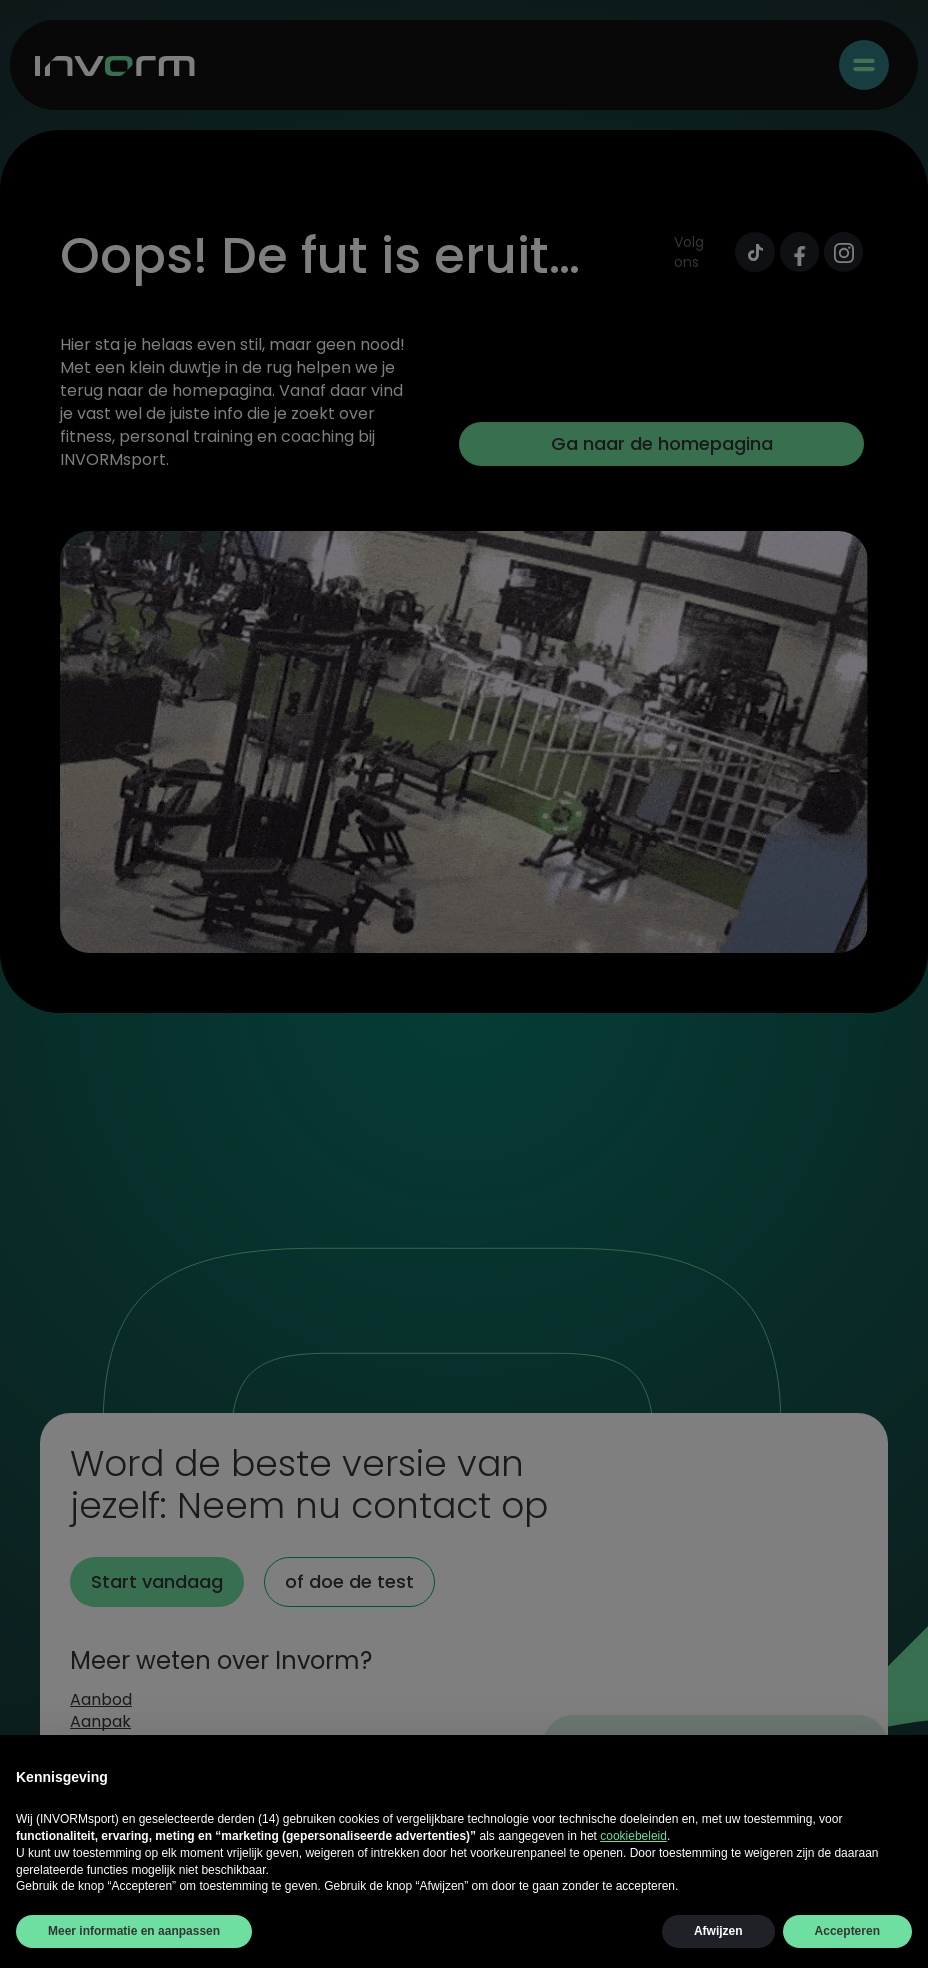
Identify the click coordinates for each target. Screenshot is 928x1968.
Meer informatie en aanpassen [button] (134, 1931)
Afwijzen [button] (718, 1931)
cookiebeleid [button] (633, 1836)
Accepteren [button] (847, 1931)
